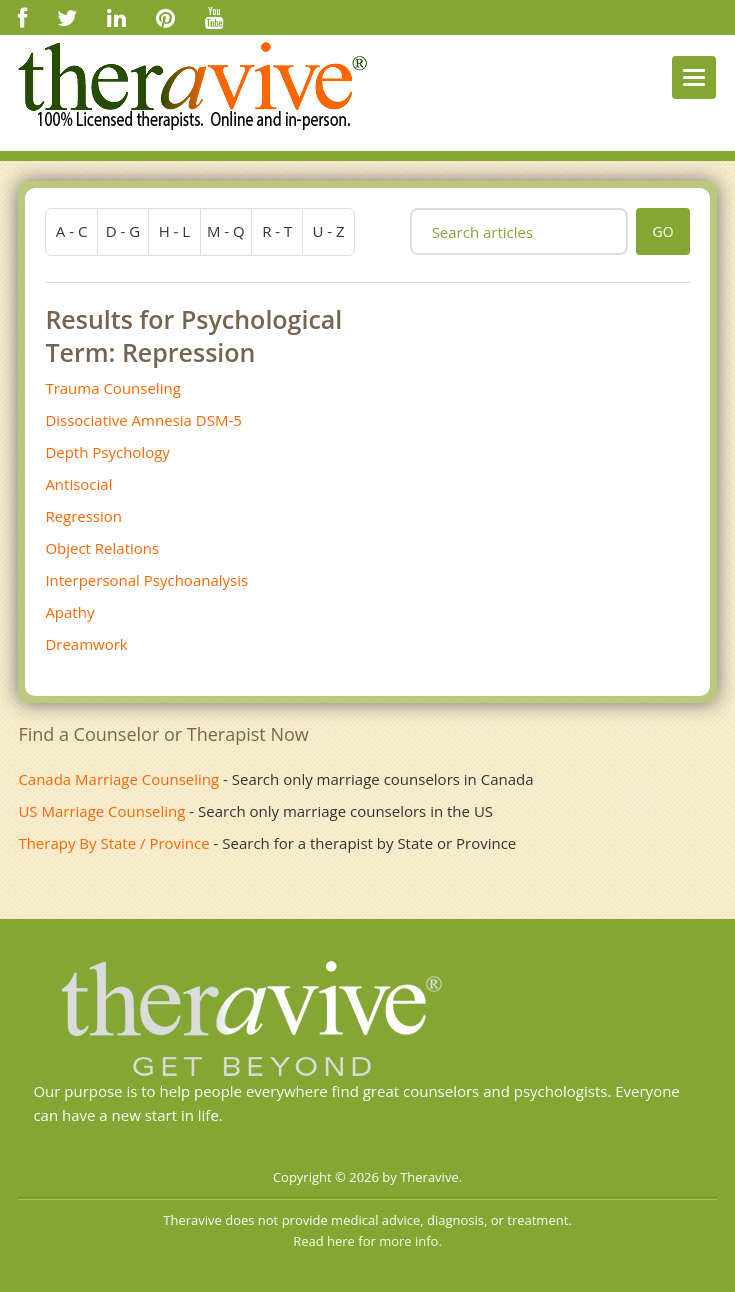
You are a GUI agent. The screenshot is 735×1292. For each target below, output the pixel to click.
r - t (277, 231)
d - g (123, 231)
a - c (72, 231)
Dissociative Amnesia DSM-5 (143, 420)
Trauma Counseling (112, 388)
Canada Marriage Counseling (118, 779)
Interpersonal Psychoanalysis (146, 580)
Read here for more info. (367, 1241)
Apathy (69, 612)
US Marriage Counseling (101, 811)
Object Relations (102, 548)
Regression (83, 516)
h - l (175, 231)
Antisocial (78, 484)
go (662, 231)
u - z (329, 231)
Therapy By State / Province (113, 843)
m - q (226, 231)
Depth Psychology (107, 452)
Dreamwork (86, 644)
